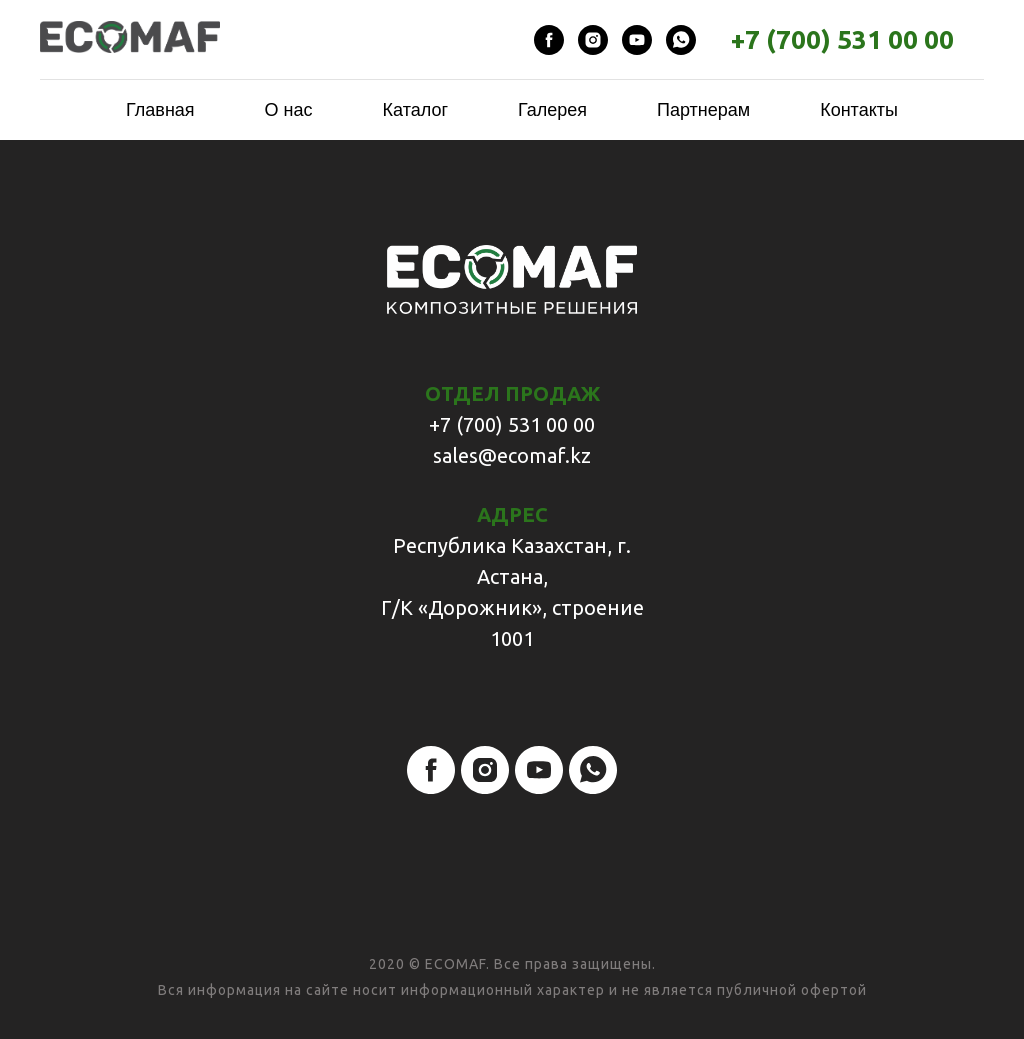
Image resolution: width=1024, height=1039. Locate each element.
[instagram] (593, 40)
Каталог (415, 110)
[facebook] (549, 40)
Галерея (552, 110)
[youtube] (637, 40)
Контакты (859, 110)
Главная (160, 110)
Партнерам (703, 110)
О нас (289, 110)
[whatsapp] (681, 40)
